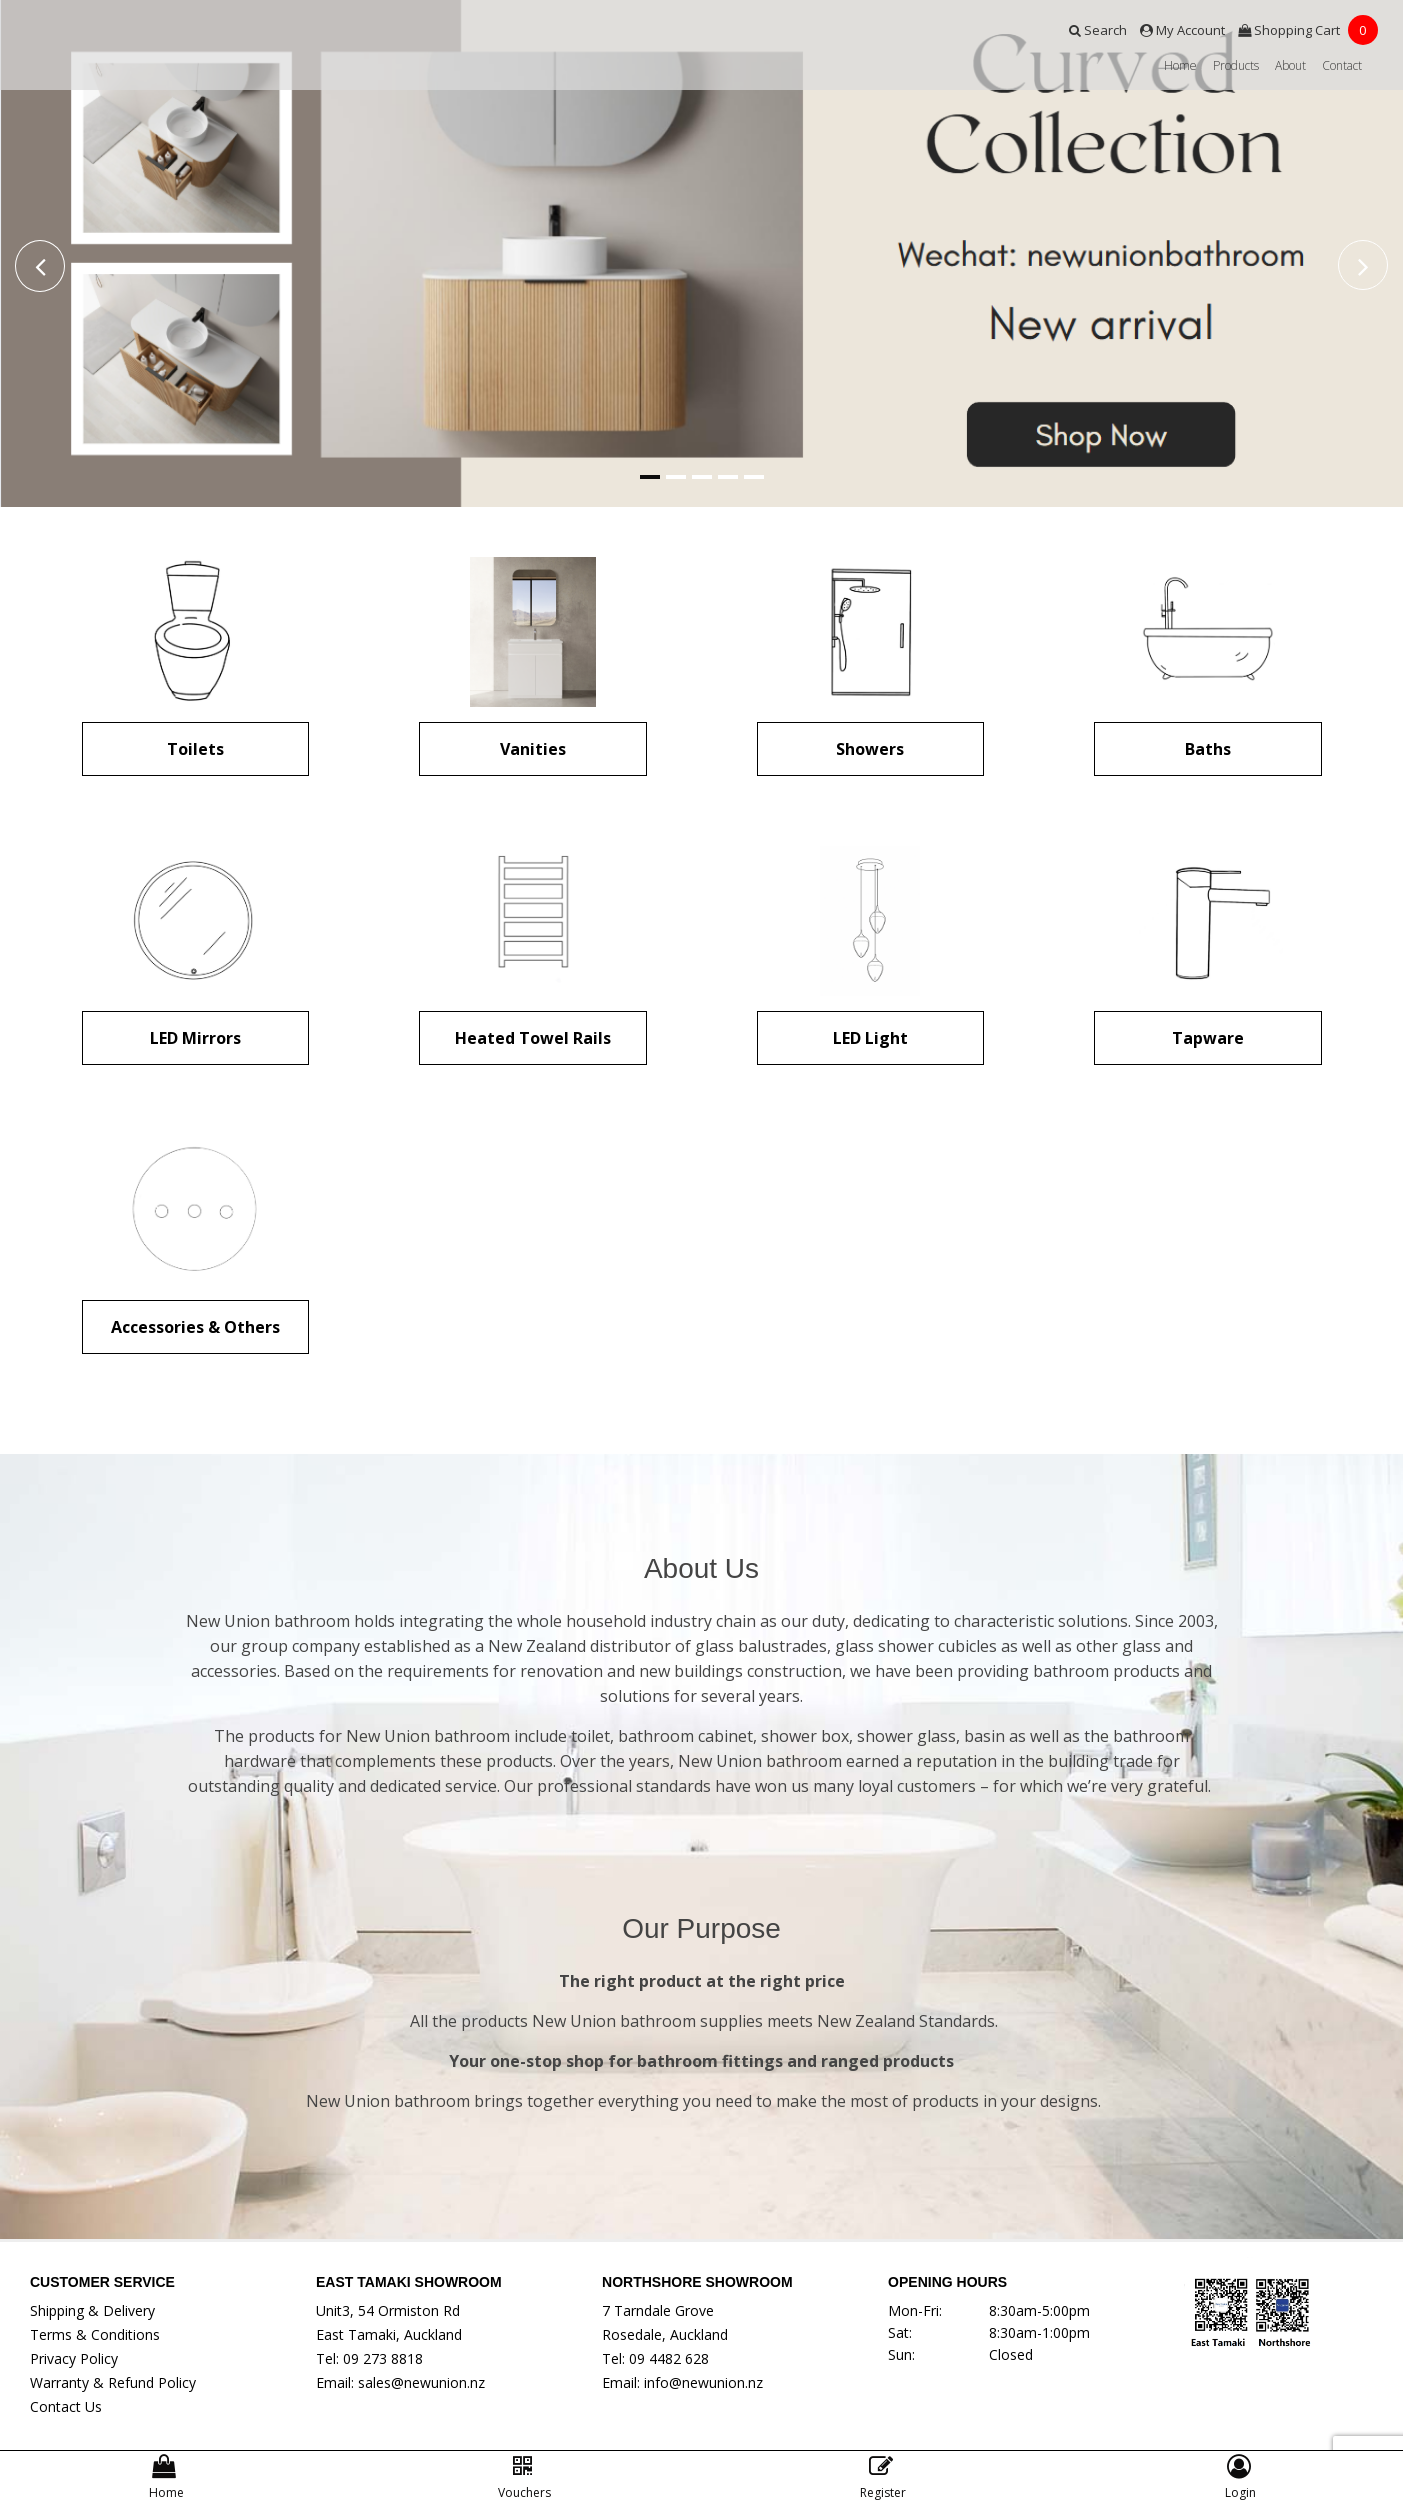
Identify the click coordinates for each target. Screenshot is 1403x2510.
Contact (1342, 65)
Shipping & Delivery (92, 2310)
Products (1236, 65)
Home (1180, 65)
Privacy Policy (74, 2358)
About (1290, 65)
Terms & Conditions (95, 2334)
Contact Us (66, 2406)
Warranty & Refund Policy (113, 2382)
